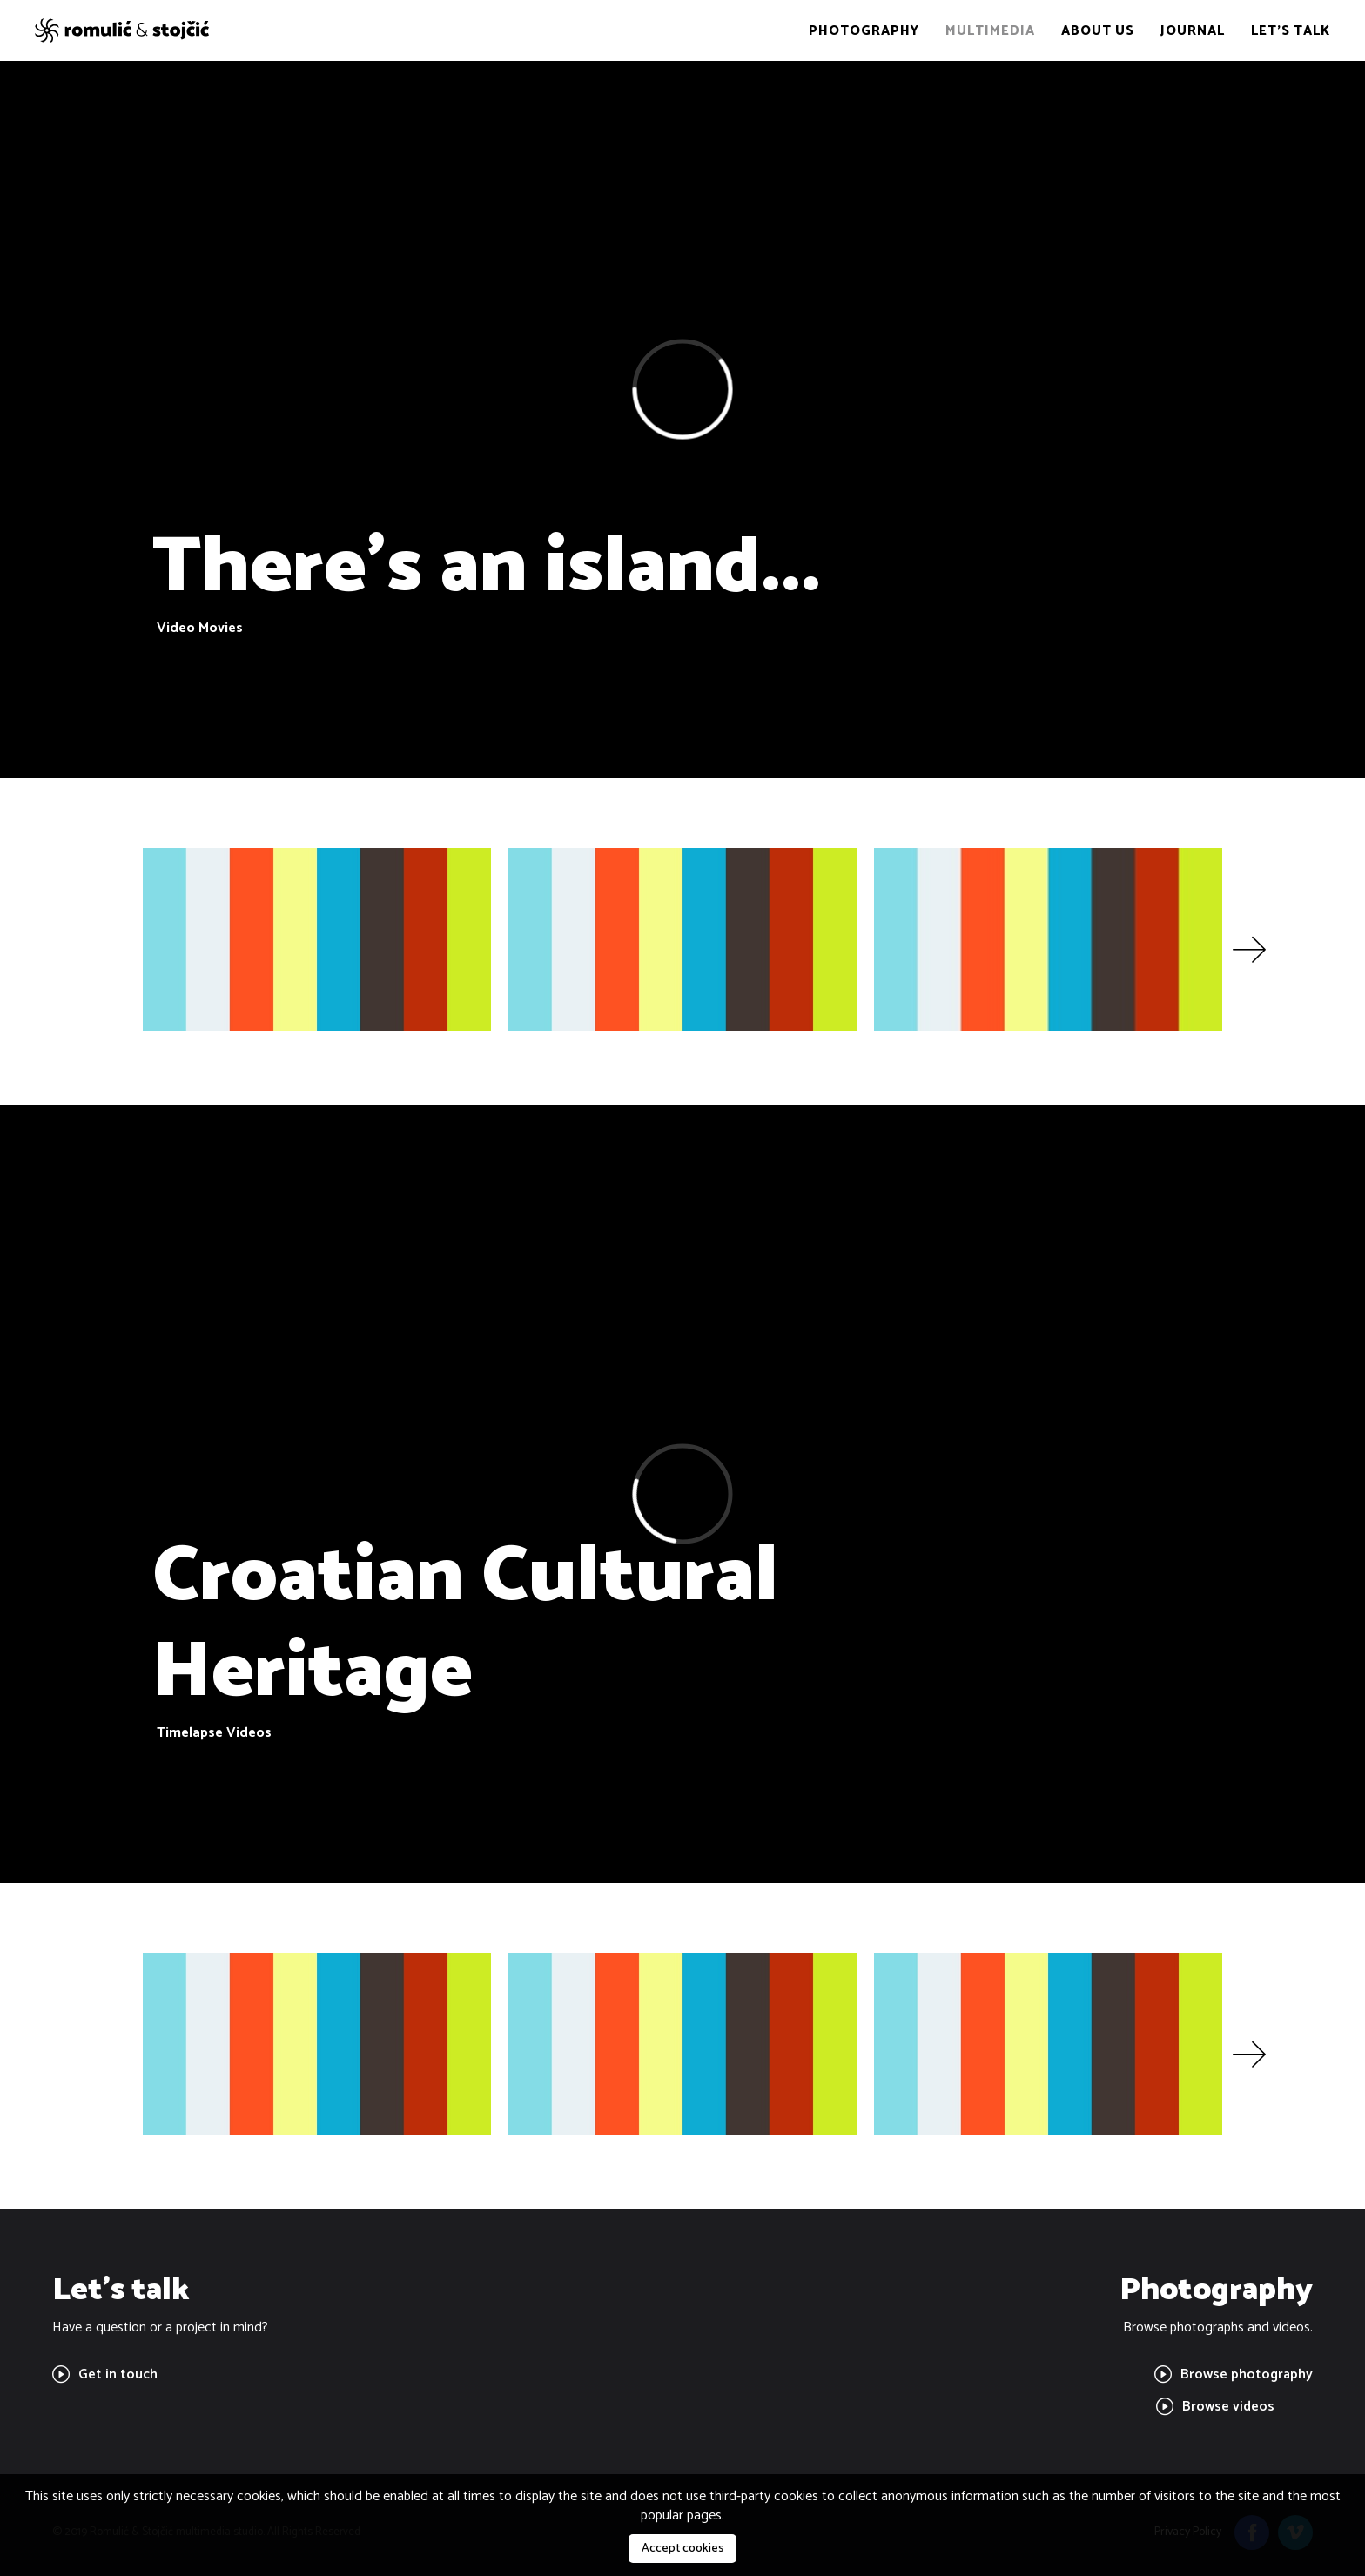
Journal (1192, 31)
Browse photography (1233, 2374)
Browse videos (1215, 2406)
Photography (864, 31)
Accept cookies (682, 2549)
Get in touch (105, 2374)
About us (1097, 31)
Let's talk (1290, 31)
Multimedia (990, 31)
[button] (1249, 950)
